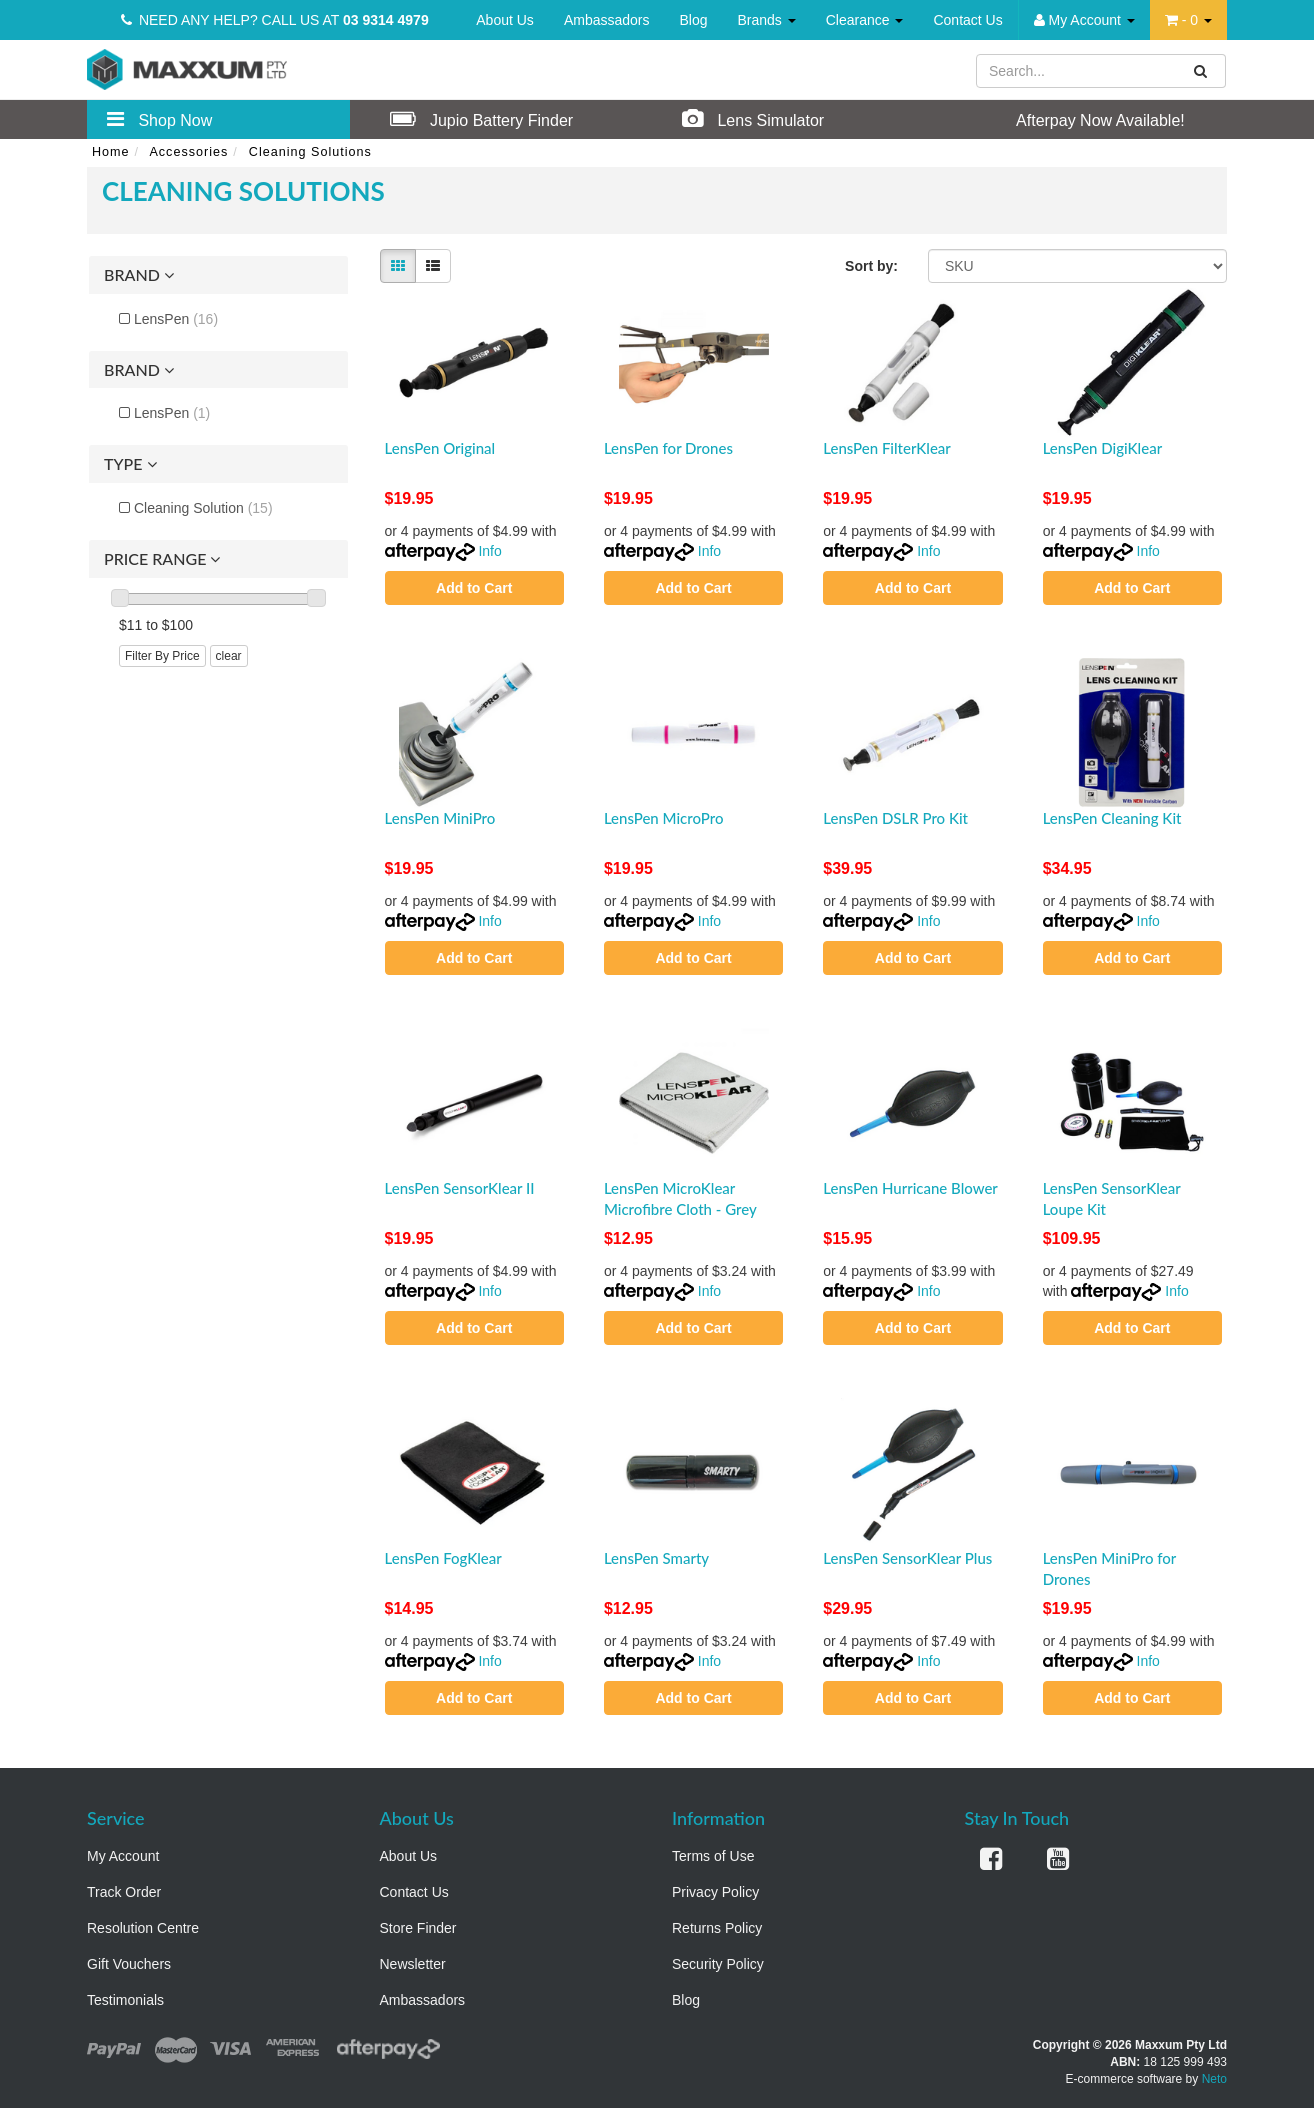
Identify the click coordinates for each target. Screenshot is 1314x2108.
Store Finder (418, 1928)
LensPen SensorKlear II (460, 1188)
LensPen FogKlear (443, 1558)
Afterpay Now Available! (1080, 119)
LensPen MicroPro (664, 818)
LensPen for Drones (668, 448)
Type (130, 464)
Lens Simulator (753, 119)
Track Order (124, 1892)
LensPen (176, 319)
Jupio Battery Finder (482, 119)
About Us (505, 20)
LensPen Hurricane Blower (910, 1188)
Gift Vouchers (129, 1964)
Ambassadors (607, 20)
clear (229, 656)
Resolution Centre (143, 1928)
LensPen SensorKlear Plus (907, 1558)
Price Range (162, 559)
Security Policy (718, 1964)
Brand (139, 275)
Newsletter (413, 1964)
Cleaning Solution (203, 508)
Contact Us (967, 20)
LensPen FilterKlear (887, 448)
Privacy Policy (715, 1892)
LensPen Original (440, 448)
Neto (1214, 2079)
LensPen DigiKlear (1103, 448)
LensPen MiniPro (440, 818)
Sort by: (871, 266)
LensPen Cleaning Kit (1112, 818)
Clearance (865, 20)
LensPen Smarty (656, 1558)
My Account (123, 1856)
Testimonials (125, 2000)
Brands (767, 20)
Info (489, 551)
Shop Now (159, 119)
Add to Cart (474, 588)
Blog (693, 20)
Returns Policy (717, 1928)
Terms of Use (713, 1856)
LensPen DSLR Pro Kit (895, 818)
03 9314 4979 (386, 20)
